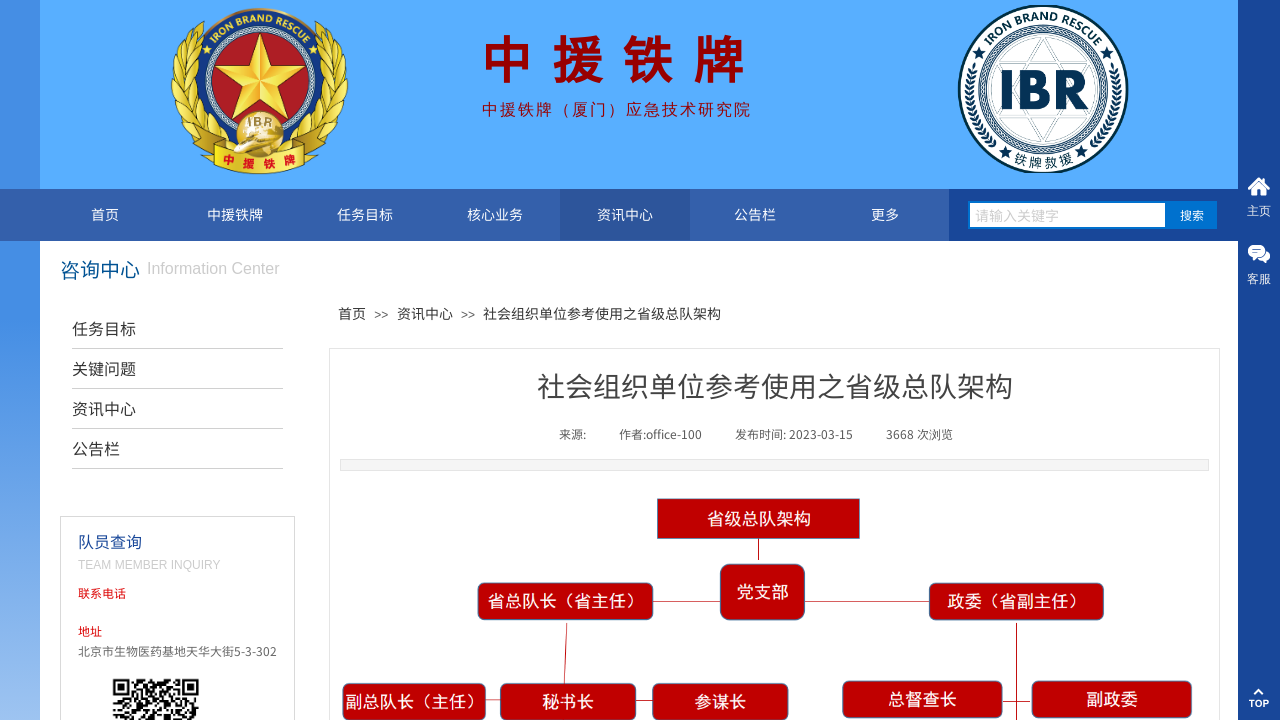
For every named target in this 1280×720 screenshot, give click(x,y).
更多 (885, 214)
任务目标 (365, 214)
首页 (105, 214)
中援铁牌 (235, 214)
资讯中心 (625, 214)
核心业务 (495, 214)
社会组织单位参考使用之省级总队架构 (602, 313)
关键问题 (104, 368)
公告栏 (755, 214)
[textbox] (1067, 215)
